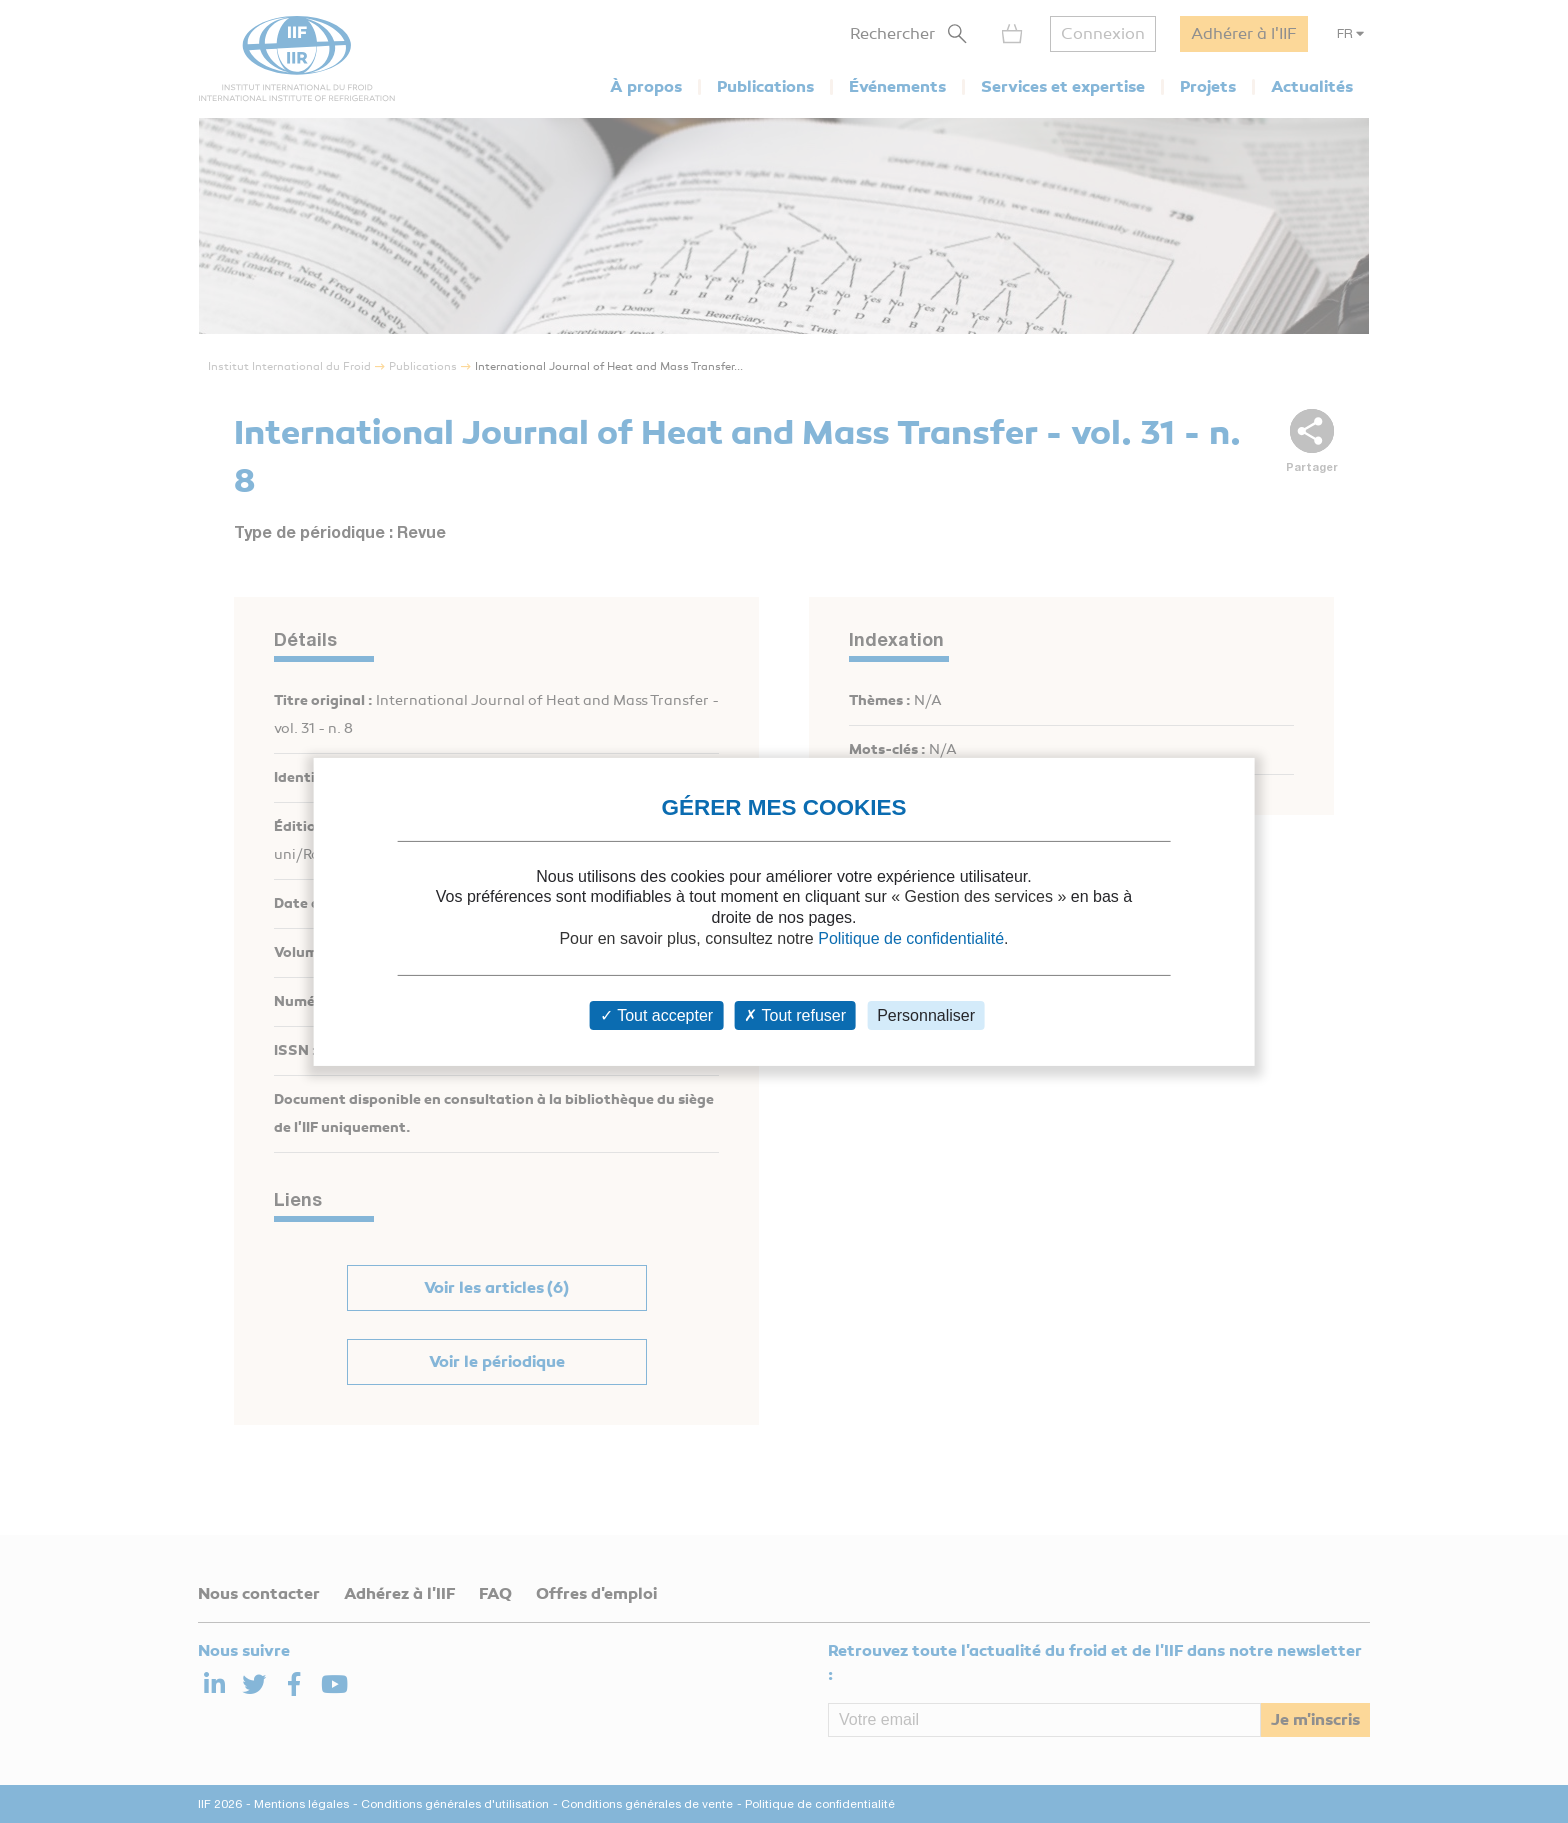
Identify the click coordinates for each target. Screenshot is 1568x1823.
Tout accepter (656, 1015)
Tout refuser (795, 1015)
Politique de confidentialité (911, 938)
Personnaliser (926, 1015)
